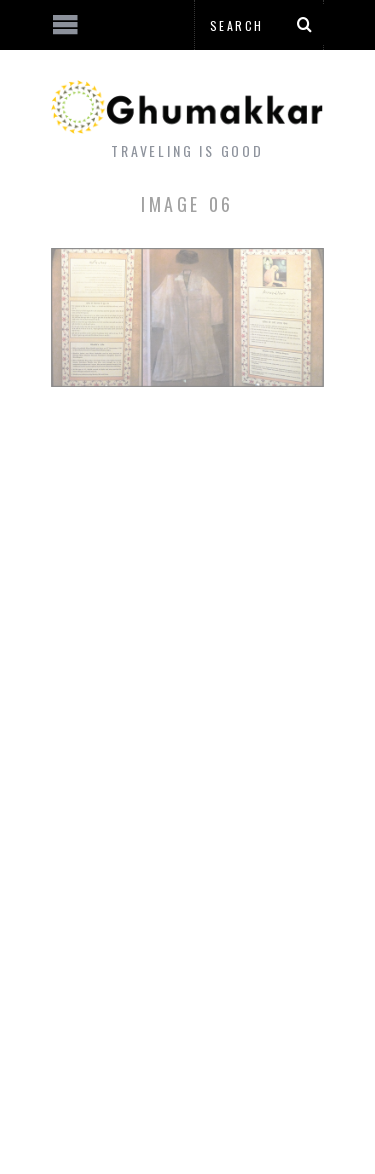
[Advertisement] (165, 1099)
